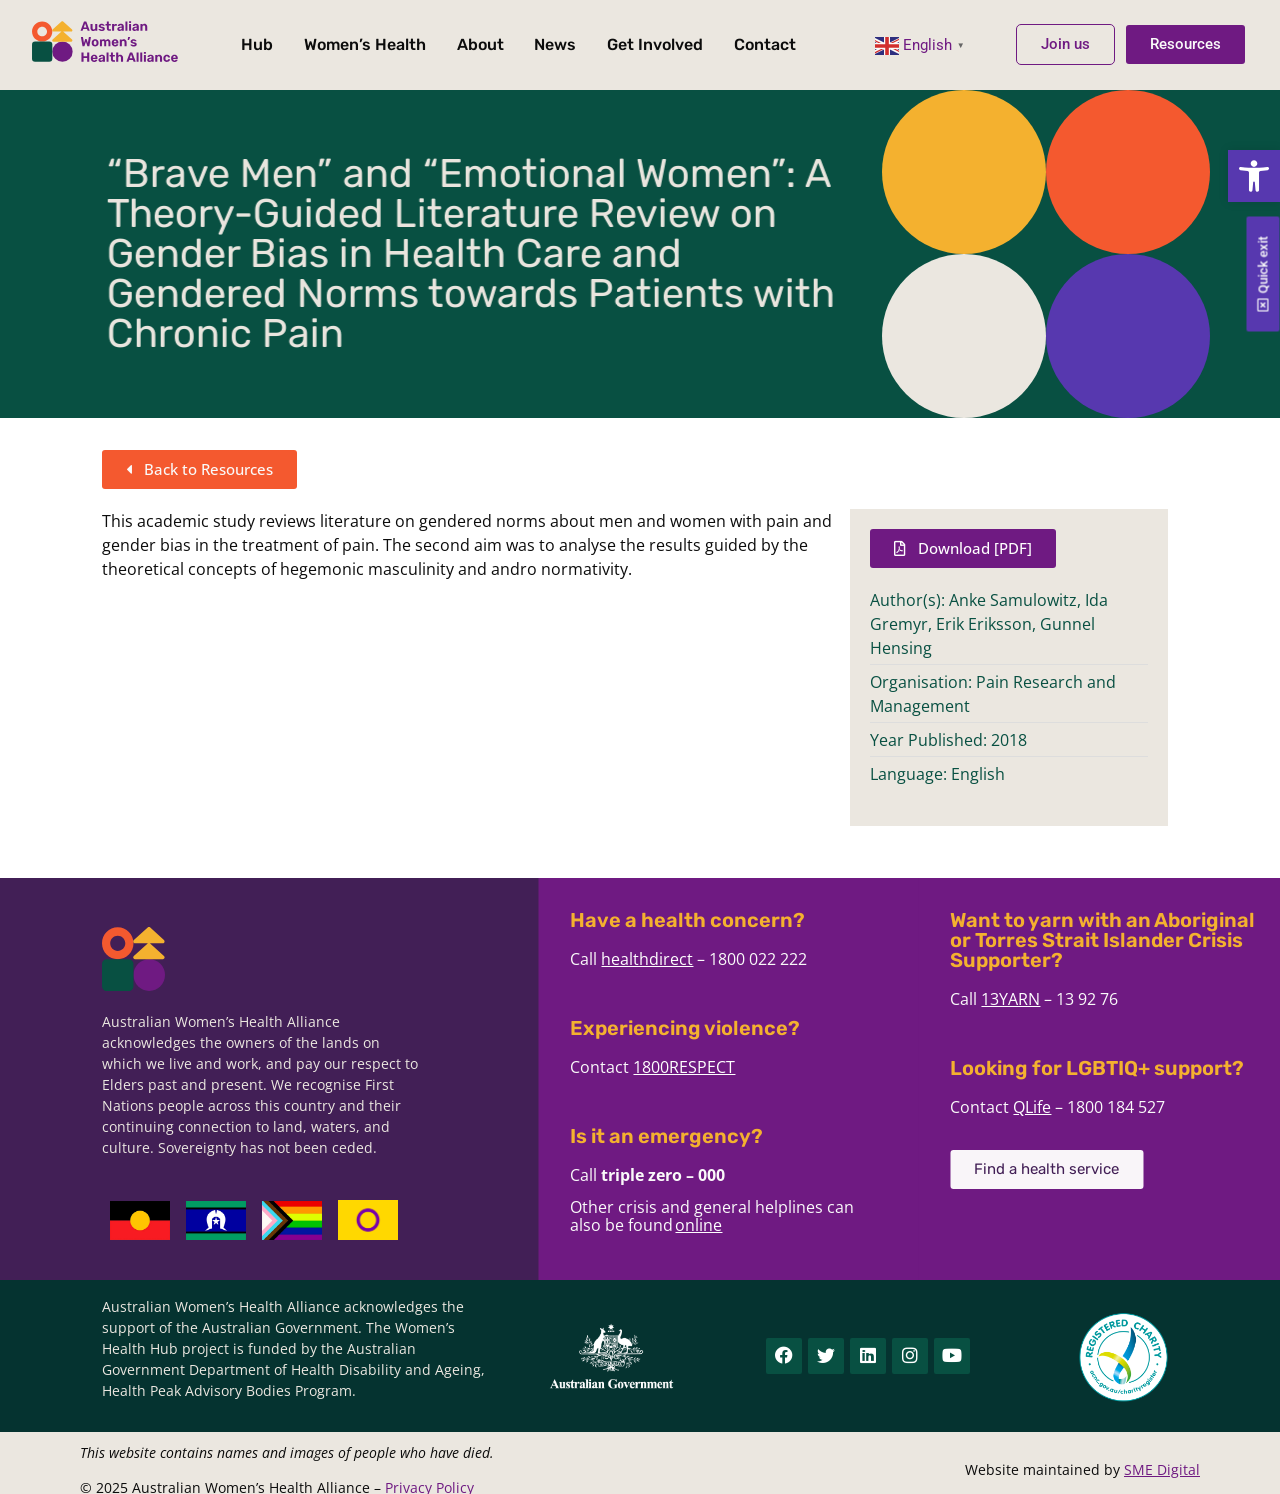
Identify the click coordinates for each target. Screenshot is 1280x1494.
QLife (1177, 1107)
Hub (257, 44)
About (480, 44)
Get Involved (655, 44)
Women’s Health (365, 44)
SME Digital (1162, 1469)
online (843, 1225)
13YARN (1155, 999)
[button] (1254, 176)
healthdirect (792, 959)
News (555, 44)
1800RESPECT (829, 1067)
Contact (765, 44)
